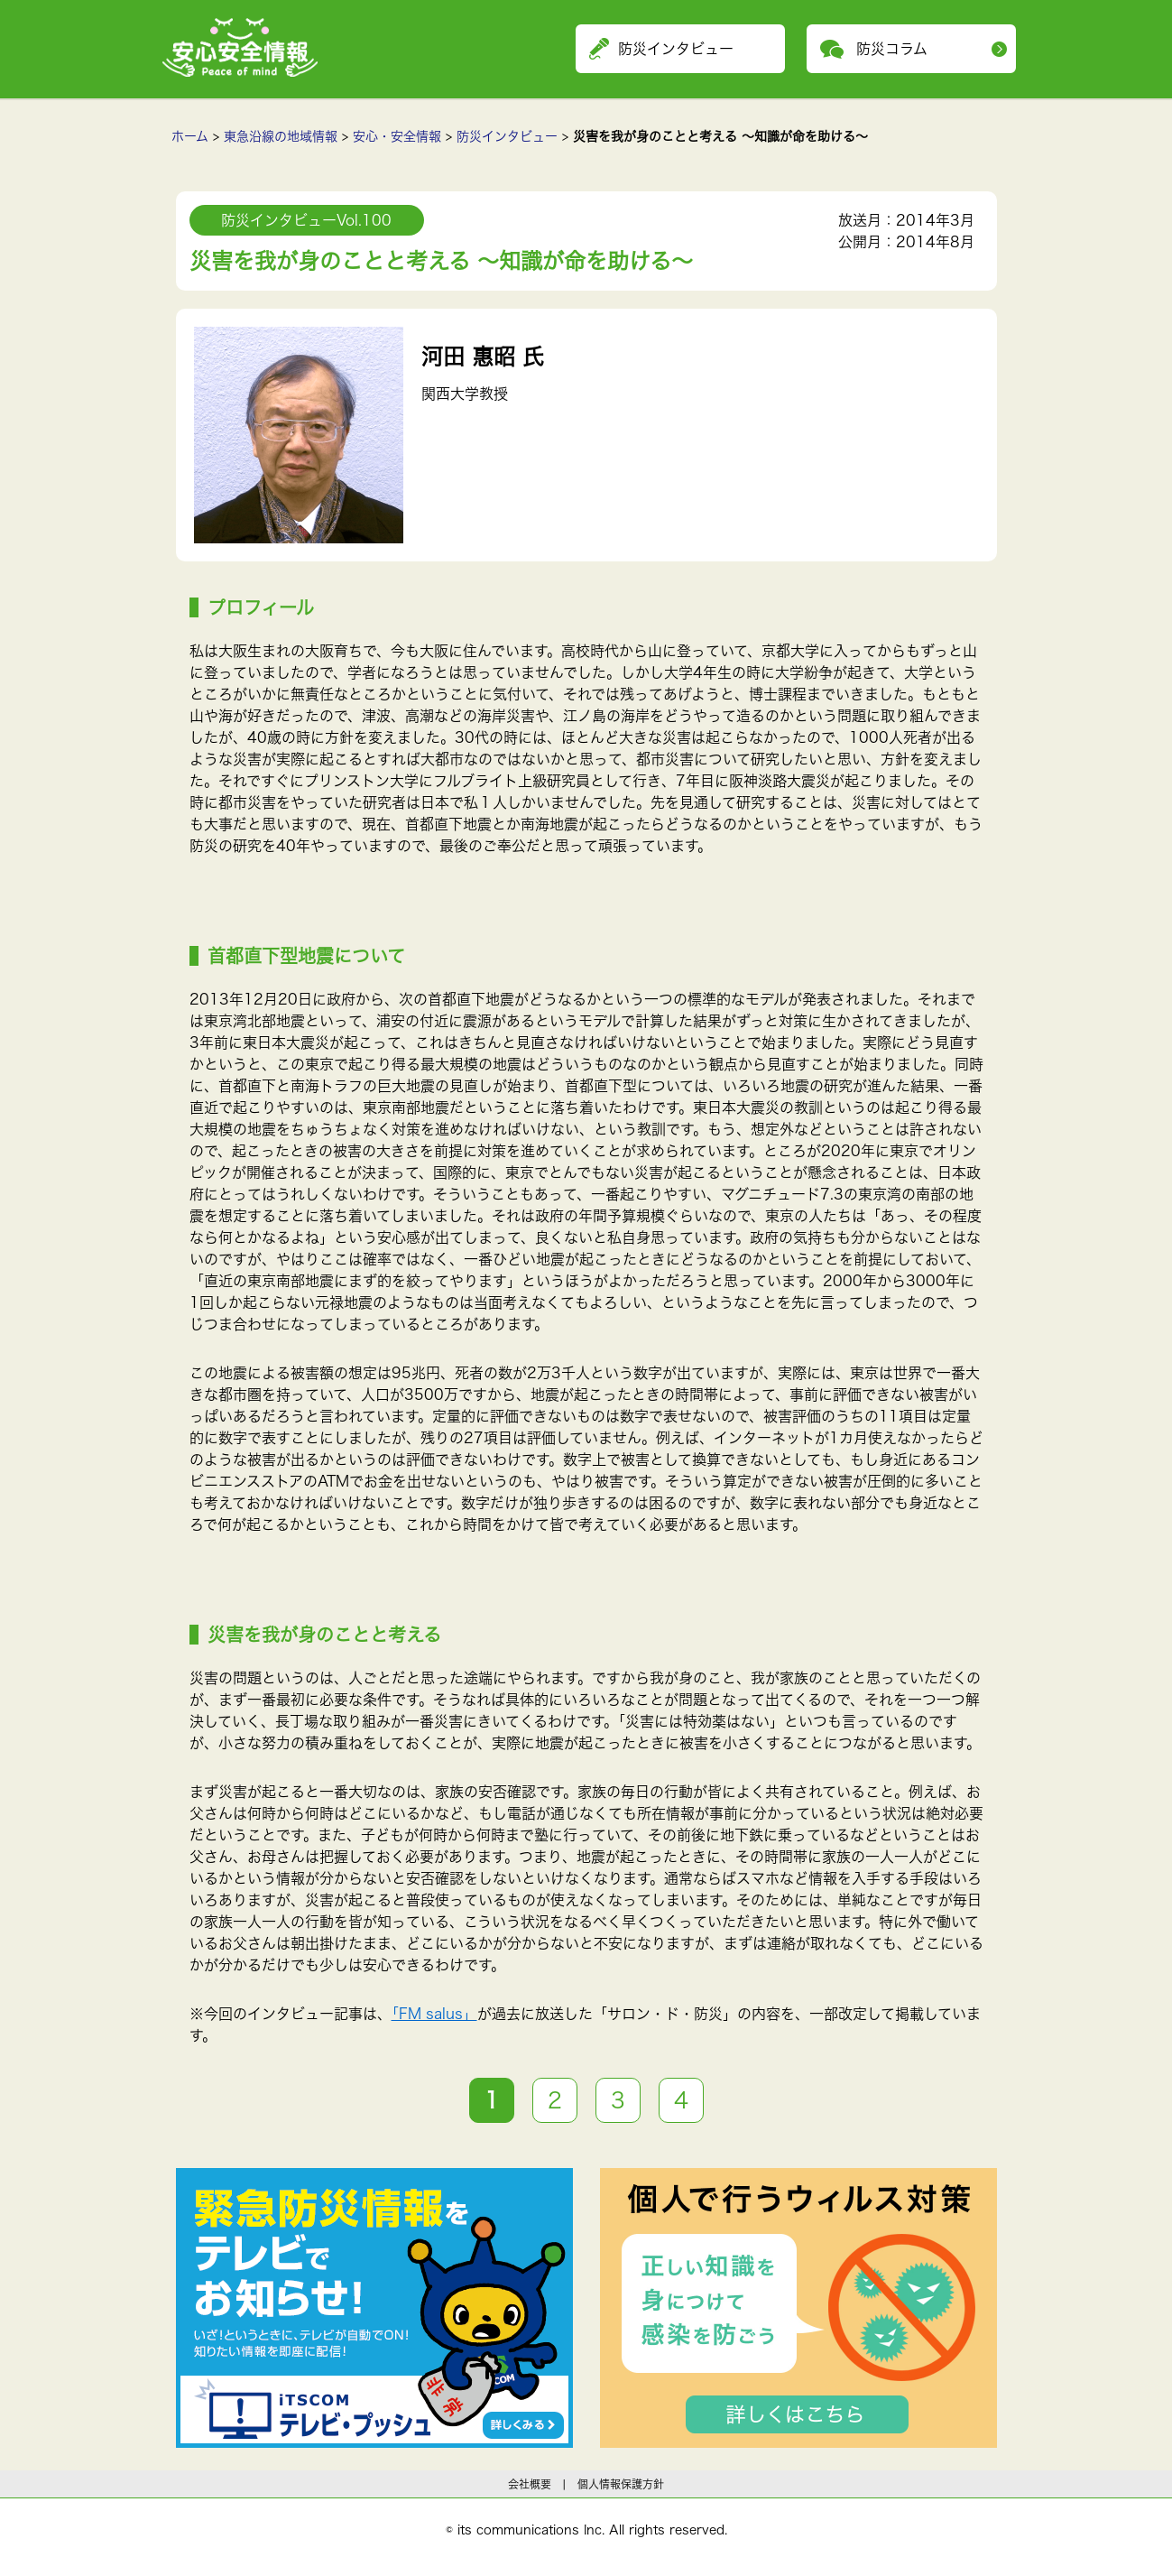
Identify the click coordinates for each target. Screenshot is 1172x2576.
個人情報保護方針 (620, 2484)
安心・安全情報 (397, 136)
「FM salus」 (434, 2013)
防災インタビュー (507, 136)
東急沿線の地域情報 (280, 136)
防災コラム (891, 49)
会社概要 (529, 2484)
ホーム (189, 136)
